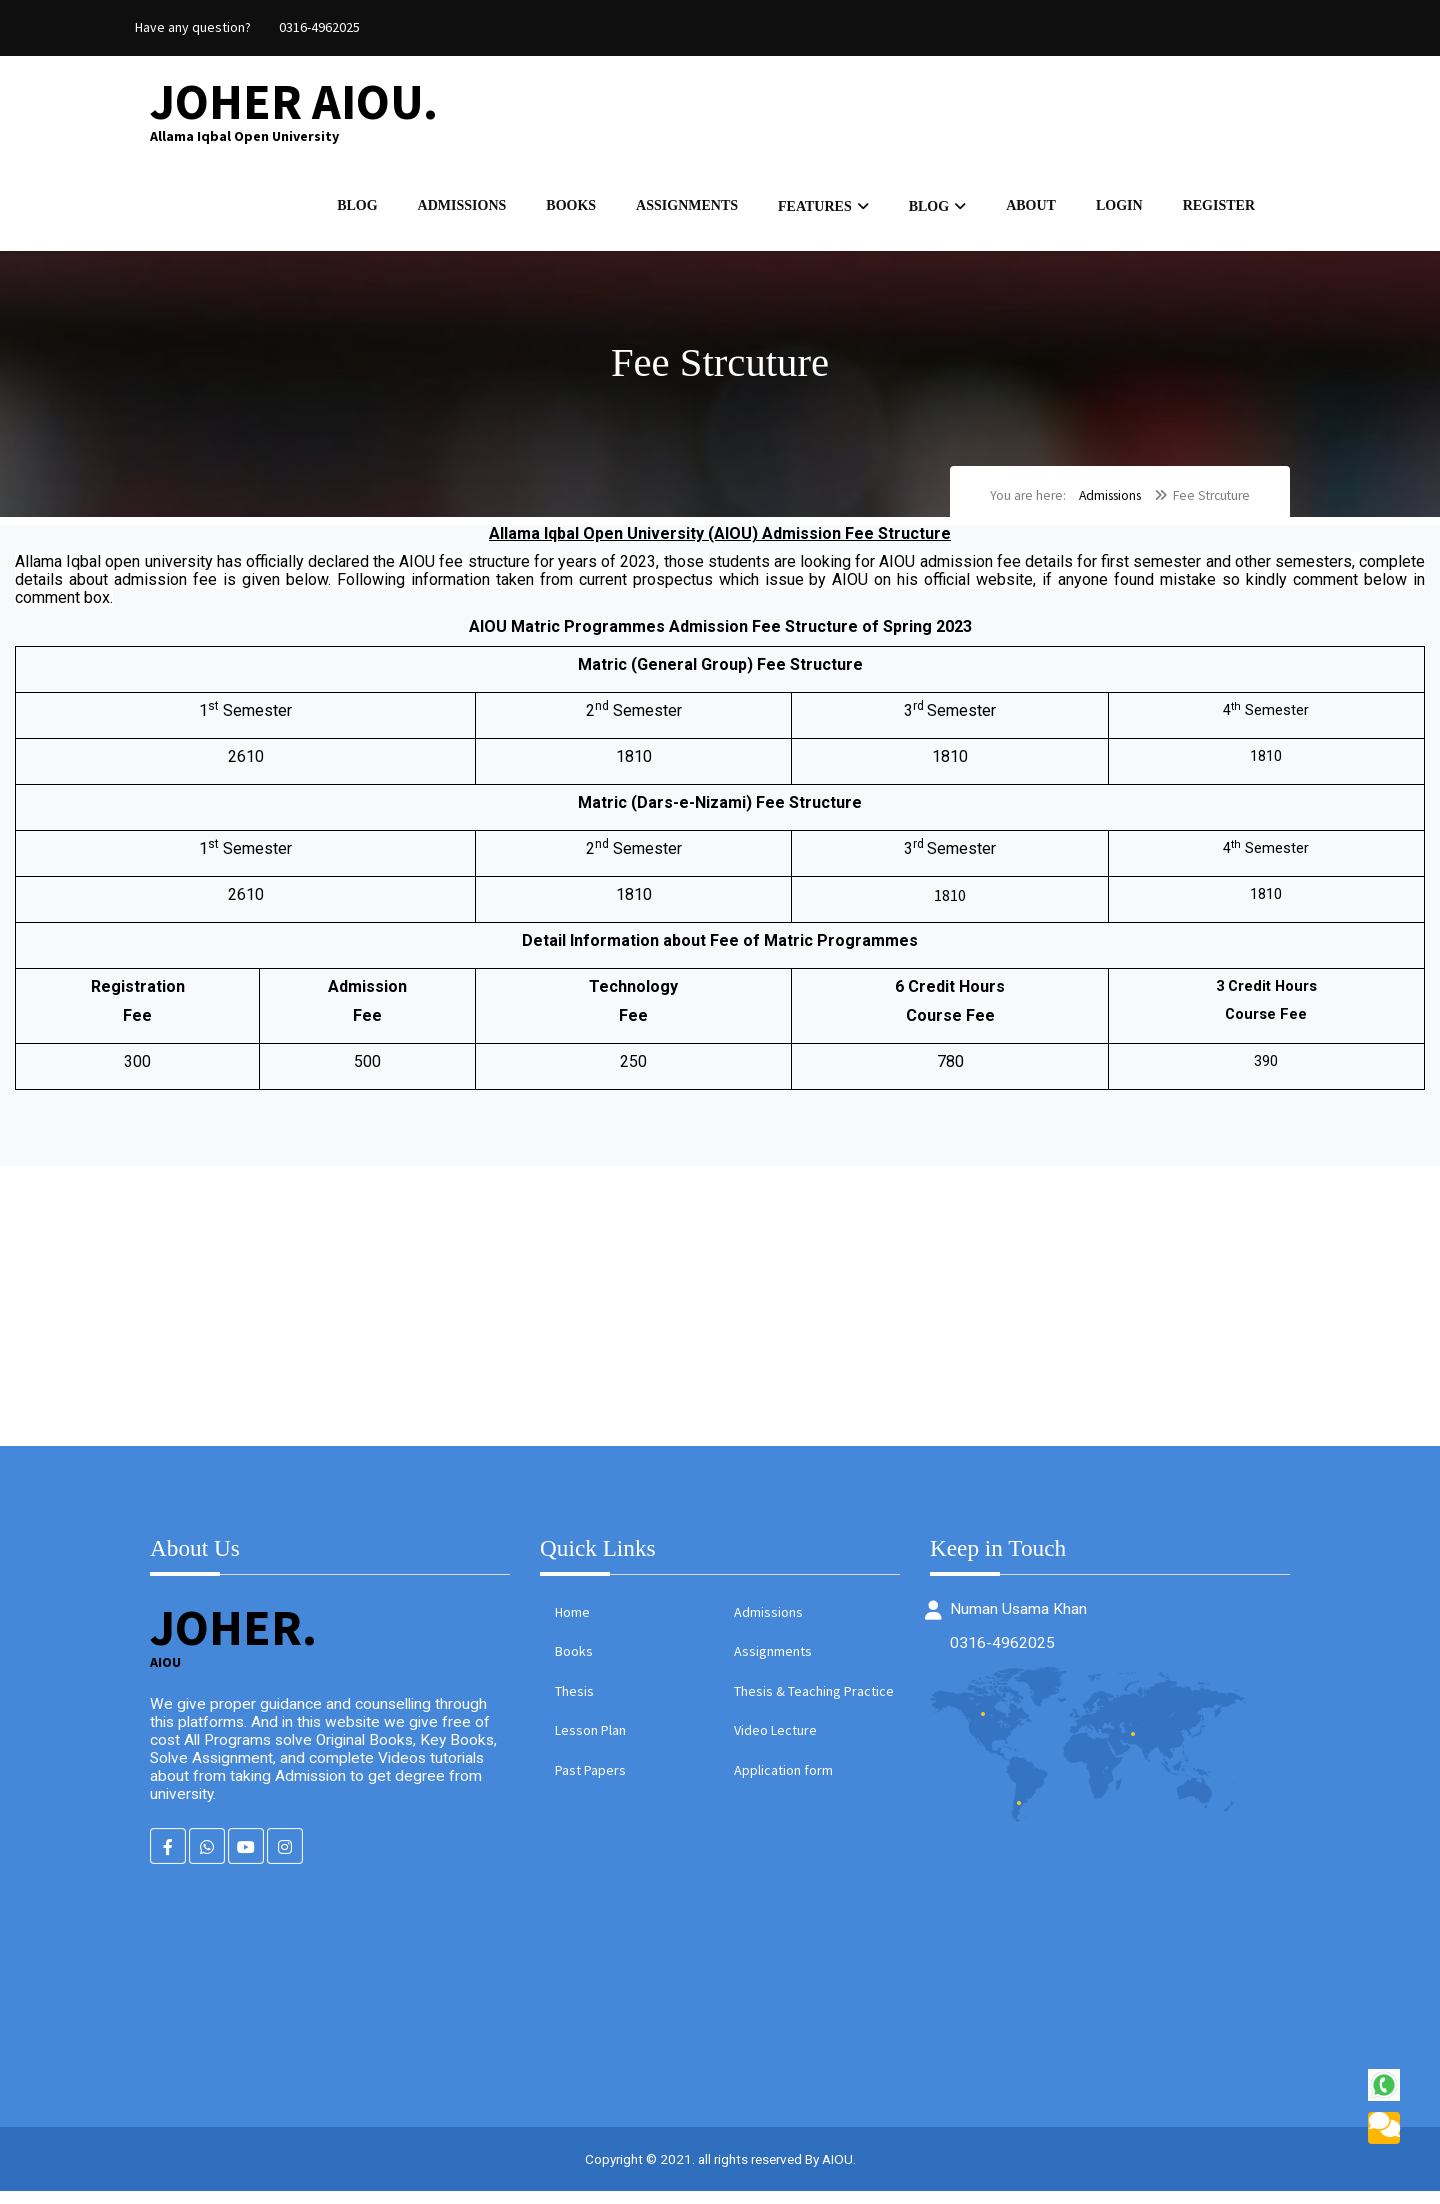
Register (1219, 210)
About (1031, 210)
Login (1119, 210)
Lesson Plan (590, 1742)
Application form (783, 1781)
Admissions (462, 210)
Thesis (574, 1702)
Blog (357, 210)
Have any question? (193, 27)
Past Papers (590, 1781)
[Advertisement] (600, 1317)
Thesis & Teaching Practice (814, 1702)
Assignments (687, 210)
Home (572, 1623)
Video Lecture (775, 1742)
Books (571, 210)
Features (815, 211)
